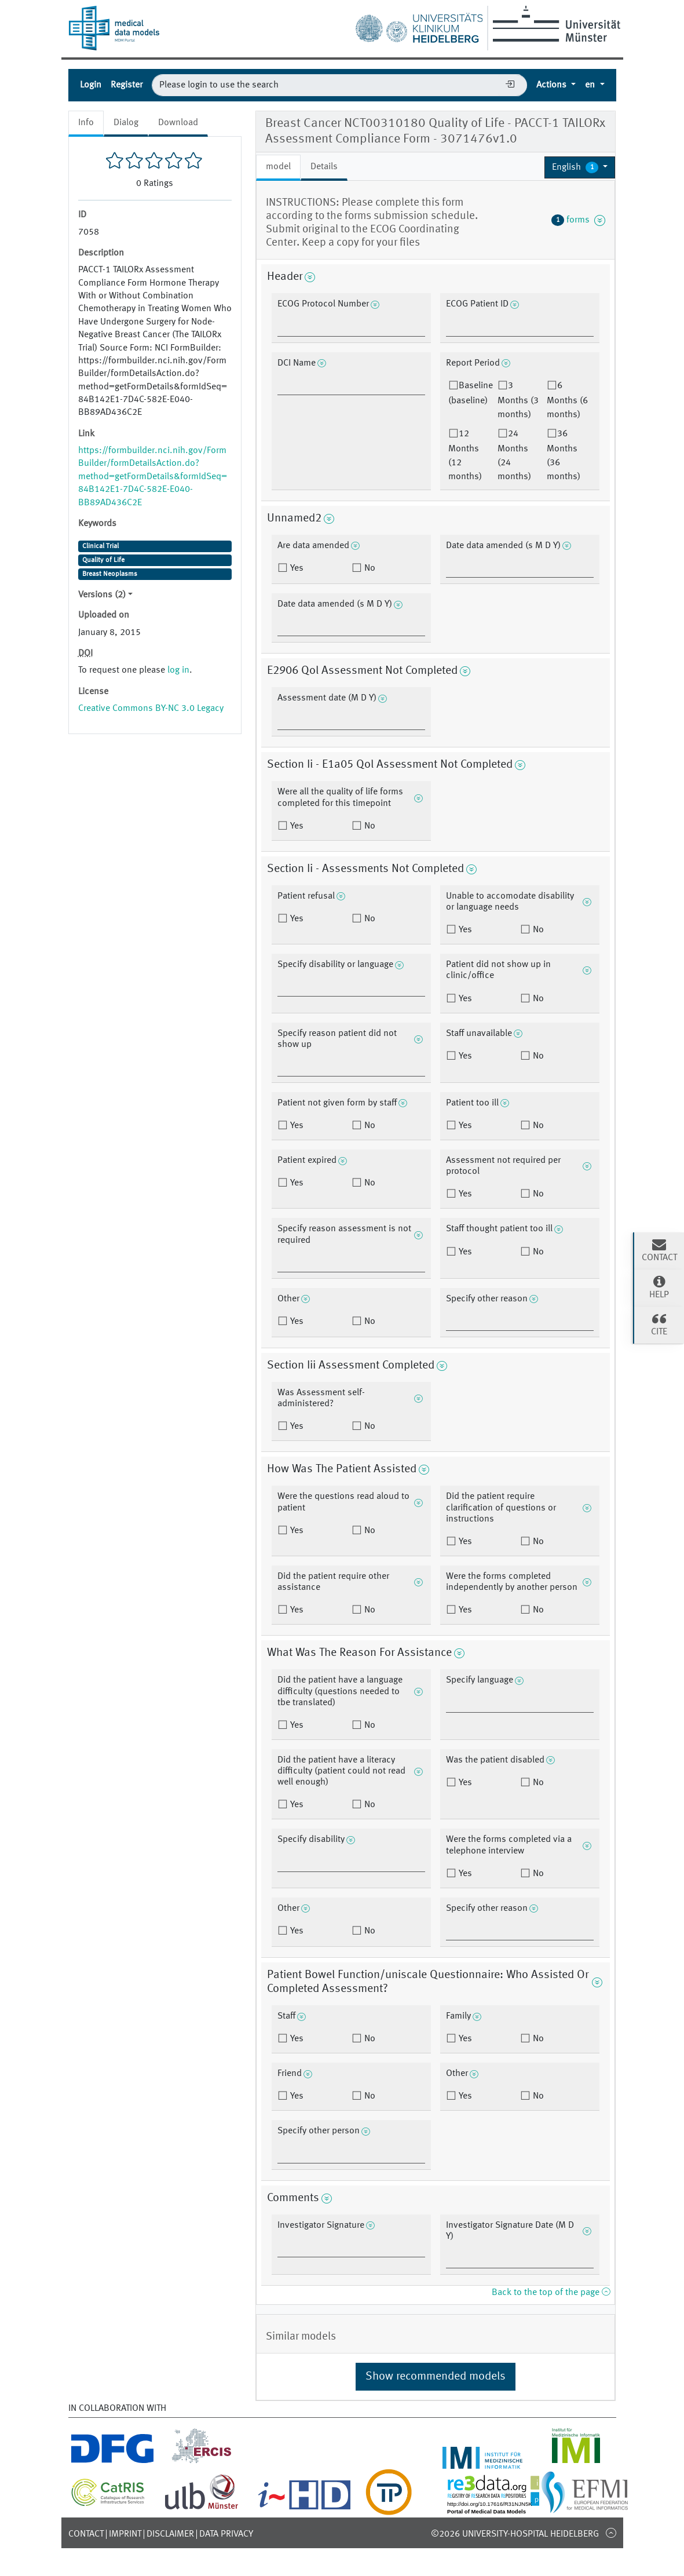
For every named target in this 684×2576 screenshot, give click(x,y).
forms (578, 220)
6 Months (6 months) (567, 400)
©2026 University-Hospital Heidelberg (515, 2534)
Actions (552, 85)
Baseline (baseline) (470, 393)
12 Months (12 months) (465, 455)
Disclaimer (170, 2534)
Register (126, 85)
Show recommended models (435, 2376)
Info (86, 122)
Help (659, 1287)
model (278, 167)
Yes (295, 568)
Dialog (126, 122)
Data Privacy (226, 2534)
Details (324, 167)
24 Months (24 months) (514, 455)
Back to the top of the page (551, 2292)
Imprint (125, 2534)
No (368, 568)
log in (178, 670)
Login (90, 85)
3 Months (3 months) (518, 400)
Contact (86, 2534)
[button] (580, 167)
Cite (659, 1324)
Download (178, 122)
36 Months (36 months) (563, 455)
